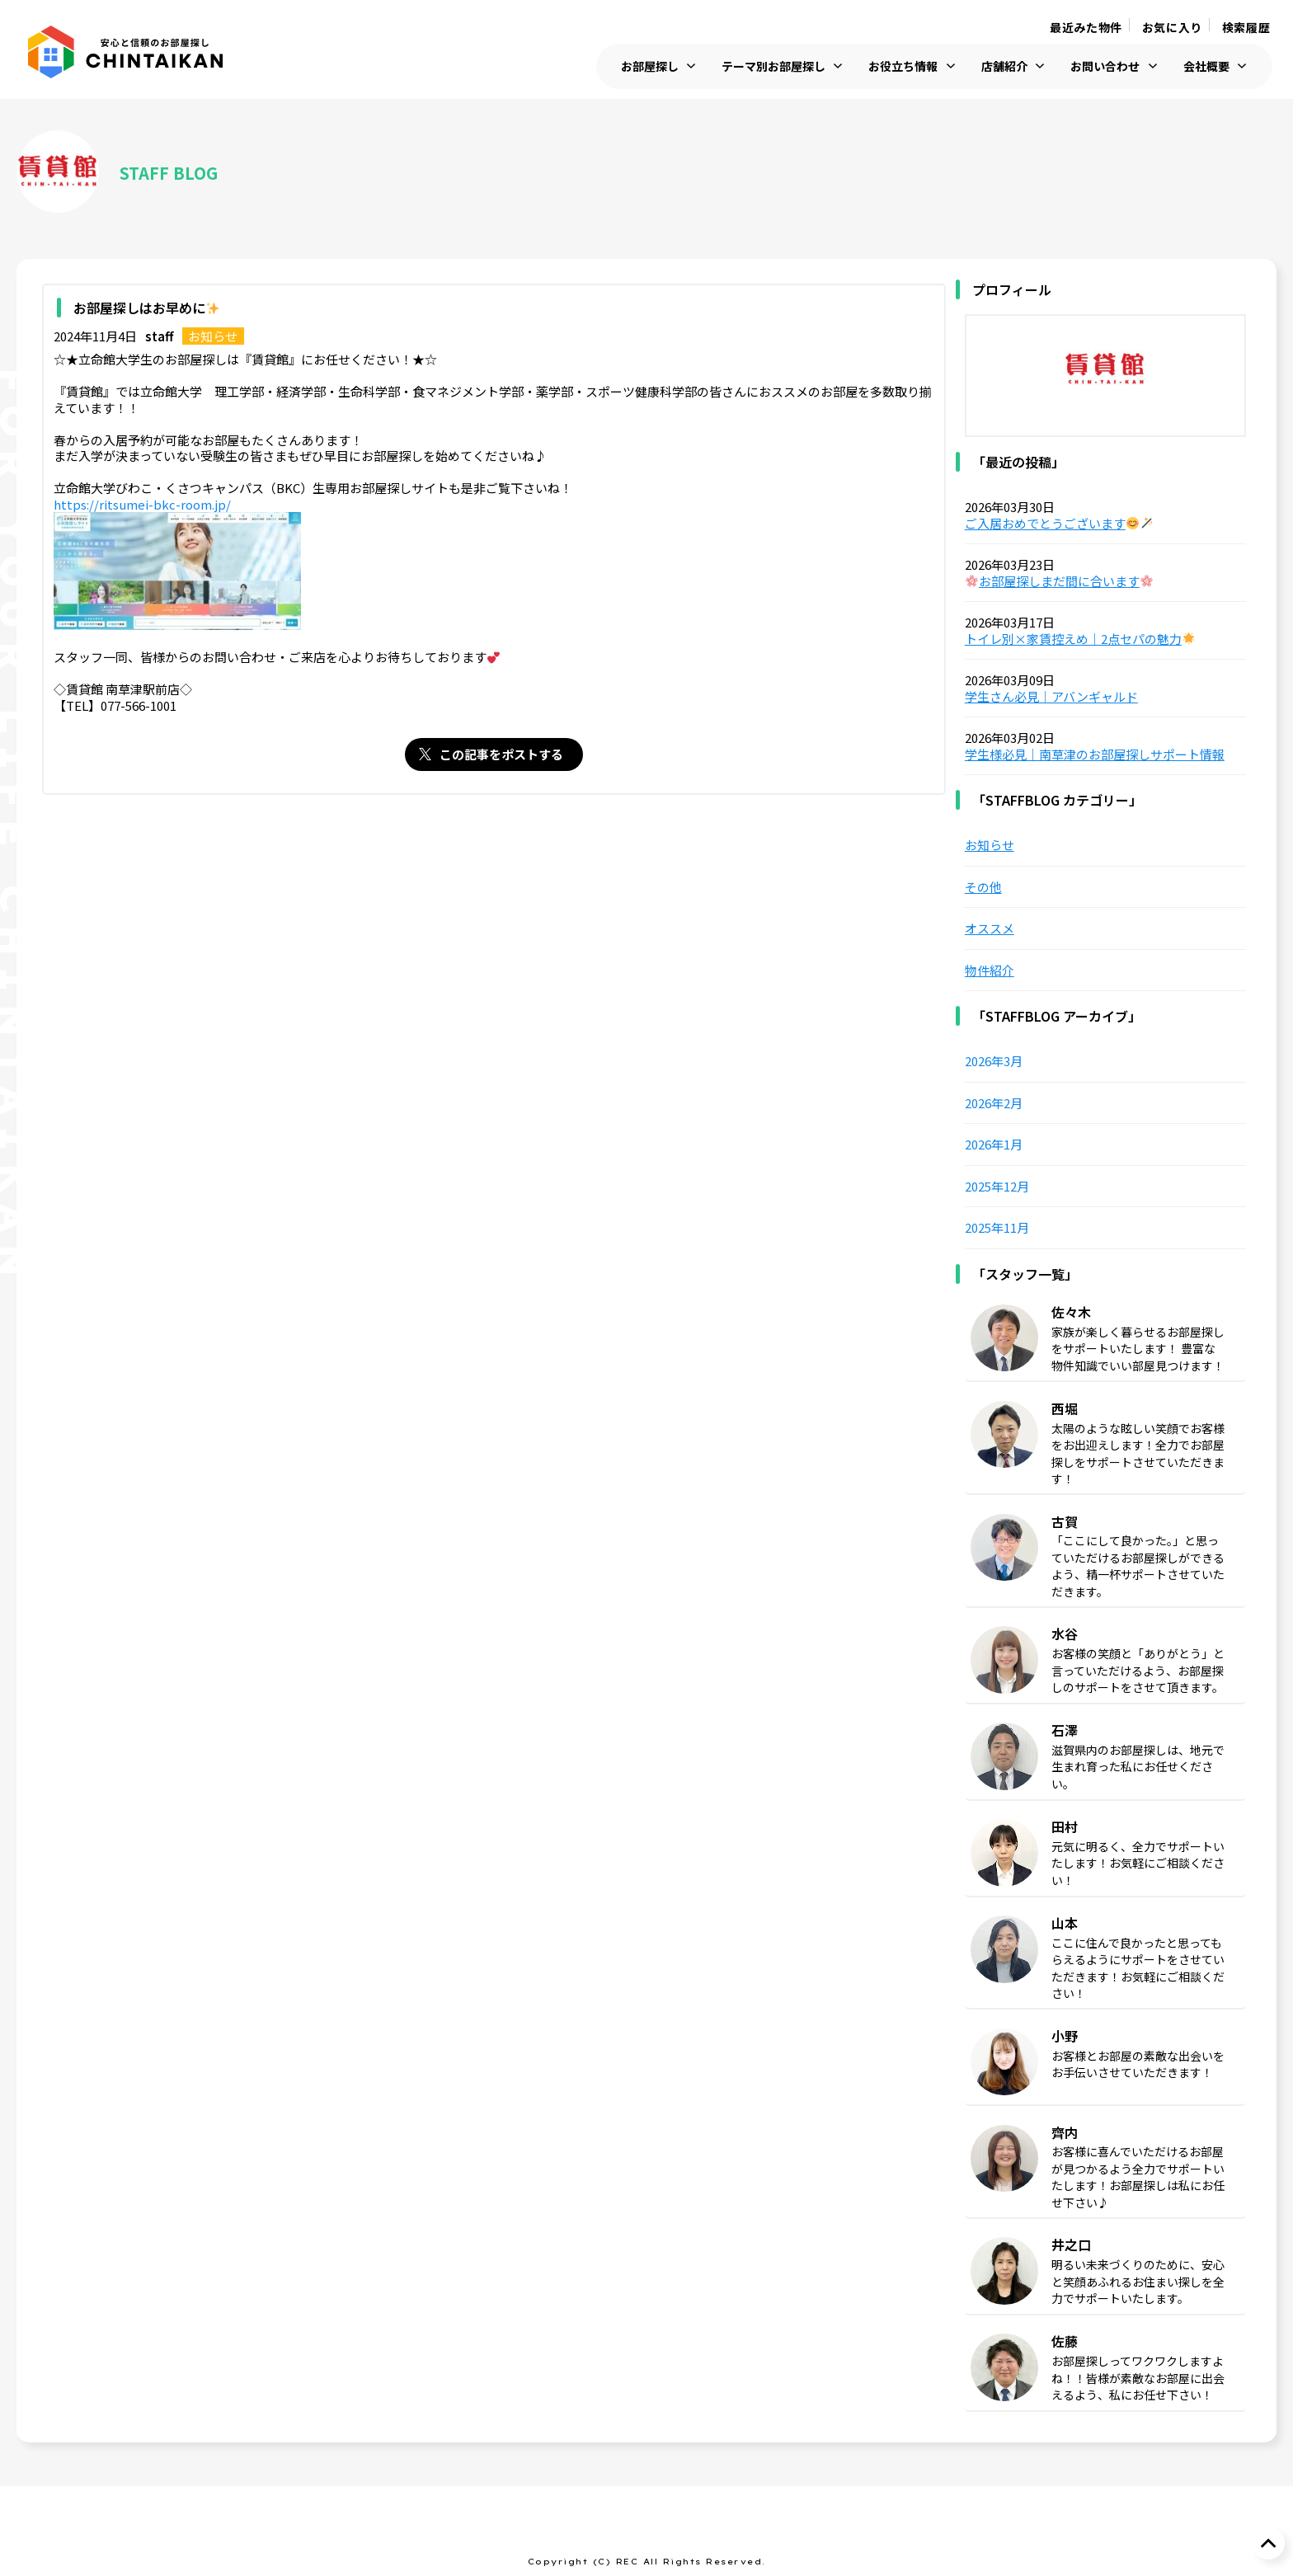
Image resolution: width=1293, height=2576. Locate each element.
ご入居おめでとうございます (1059, 523)
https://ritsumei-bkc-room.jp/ (142, 504)
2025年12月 (997, 1186)
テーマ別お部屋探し (773, 66)
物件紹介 (989, 970)
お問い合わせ (1105, 66)
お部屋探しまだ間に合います (1059, 581)
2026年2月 (994, 1103)
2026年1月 (994, 1144)
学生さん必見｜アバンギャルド (1051, 697)
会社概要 (1206, 66)
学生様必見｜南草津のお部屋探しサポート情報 (1095, 754)
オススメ (989, 928)
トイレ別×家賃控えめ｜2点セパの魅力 (1080, 639)
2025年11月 (997, 1228)
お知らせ (212, 336)
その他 (983, 887)
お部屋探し (650, 66)
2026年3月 (994, 1061)
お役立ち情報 (903, 66)
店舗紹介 (1004, 66)
